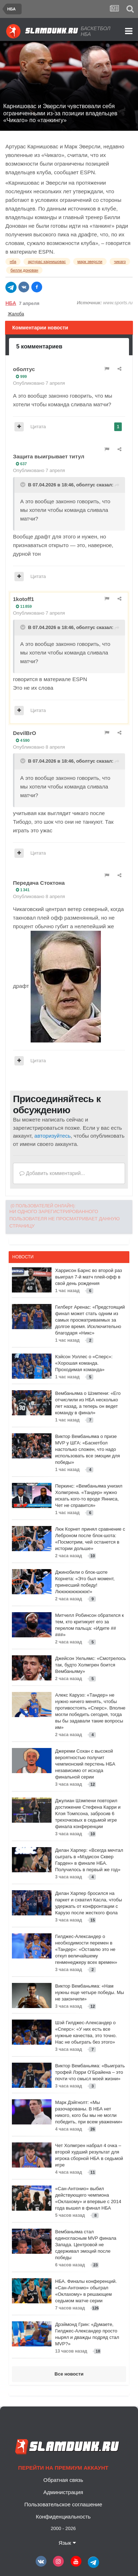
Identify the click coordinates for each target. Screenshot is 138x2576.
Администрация (63, 2492)
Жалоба (16, 313)
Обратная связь (63, 2480)
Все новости (68, 2374)
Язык (67, 2543)
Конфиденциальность (63, 2516)
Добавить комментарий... (52, 1173)
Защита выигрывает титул (48, 456)
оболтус (24, 369)
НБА (10, 303)
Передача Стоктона (39, 883)
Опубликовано (39, 383)
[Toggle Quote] (23, 484)
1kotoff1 (23, 599)
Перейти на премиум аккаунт (63, 2468)
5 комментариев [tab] (39, 346)
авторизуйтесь (52, 1136)
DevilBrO (24, 733)
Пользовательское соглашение (63, 2504)
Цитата (38, 426)
